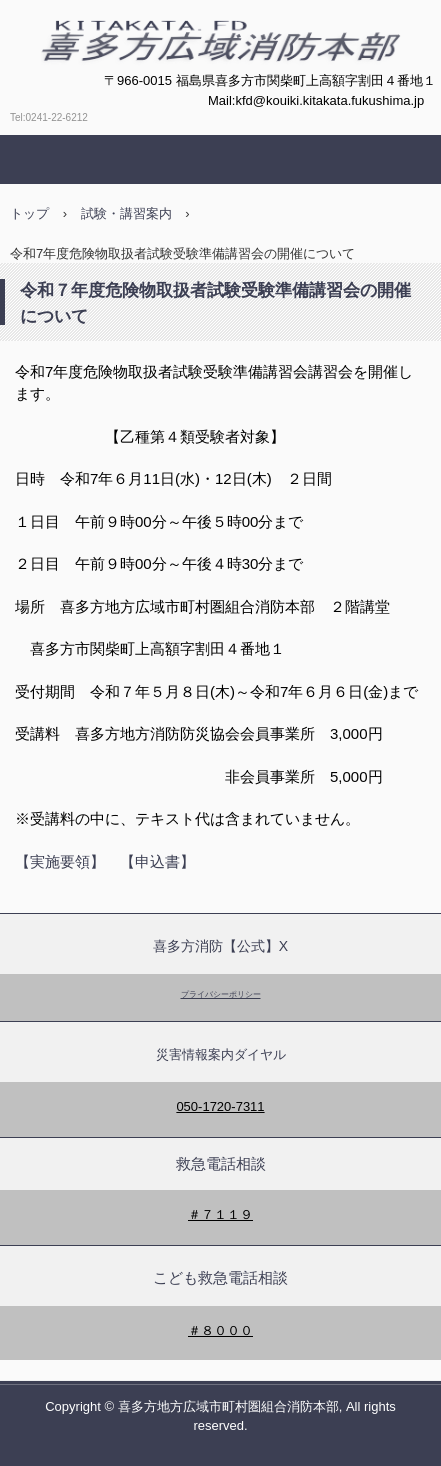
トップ (29, 213)
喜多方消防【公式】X (220, 946)
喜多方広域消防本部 (158, 85)
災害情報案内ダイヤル (221, 1054)
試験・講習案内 (126, 213)
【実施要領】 (60, 861)
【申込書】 (157, 861)
